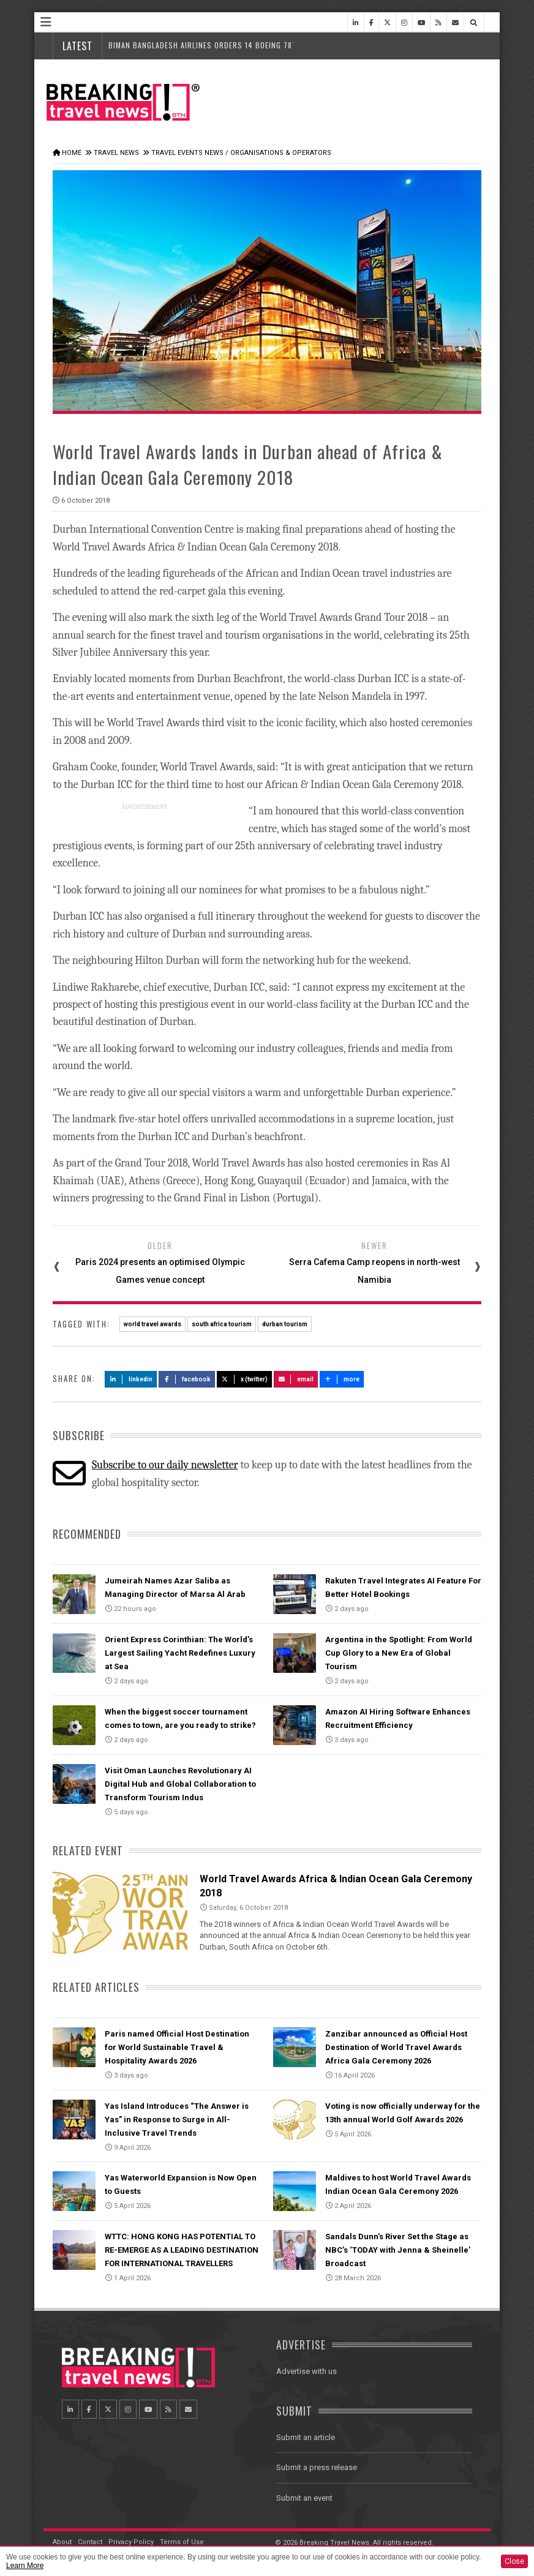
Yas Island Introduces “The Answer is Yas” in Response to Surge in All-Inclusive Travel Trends (177, 2119)
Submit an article (305, 2437)
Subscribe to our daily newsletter (165, 1465)
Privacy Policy (131, 2542)
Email (296, 1379)
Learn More (24, 2565)
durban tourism (284, 1324)
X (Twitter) (244, 1379)
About (62, 2542)
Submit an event (304, 2498)
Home (71, 153)
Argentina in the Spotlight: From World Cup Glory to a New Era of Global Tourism (398, 1653)
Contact (90, 2542)
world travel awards (152, 1324)
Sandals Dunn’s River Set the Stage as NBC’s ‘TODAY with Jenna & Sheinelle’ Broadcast (397, 2250)
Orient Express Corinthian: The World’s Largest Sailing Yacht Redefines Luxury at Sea (180, 1653)
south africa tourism (222, 1324)
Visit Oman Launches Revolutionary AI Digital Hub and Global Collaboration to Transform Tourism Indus (180, 1784)
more (341, 1379)
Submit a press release (316, 2467)
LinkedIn (130, 1379)
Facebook (187, 1379)
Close (514, 2561)
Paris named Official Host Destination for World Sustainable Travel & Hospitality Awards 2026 (177, 2047)
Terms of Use (182, 2542)
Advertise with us (306, 2371)
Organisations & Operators (280, 153)
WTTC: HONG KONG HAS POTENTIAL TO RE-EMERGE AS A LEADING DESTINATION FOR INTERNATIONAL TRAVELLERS (181, 2250)
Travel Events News (187, 153)
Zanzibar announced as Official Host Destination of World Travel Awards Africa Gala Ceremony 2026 (396, 2047)
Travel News (116, 153)
